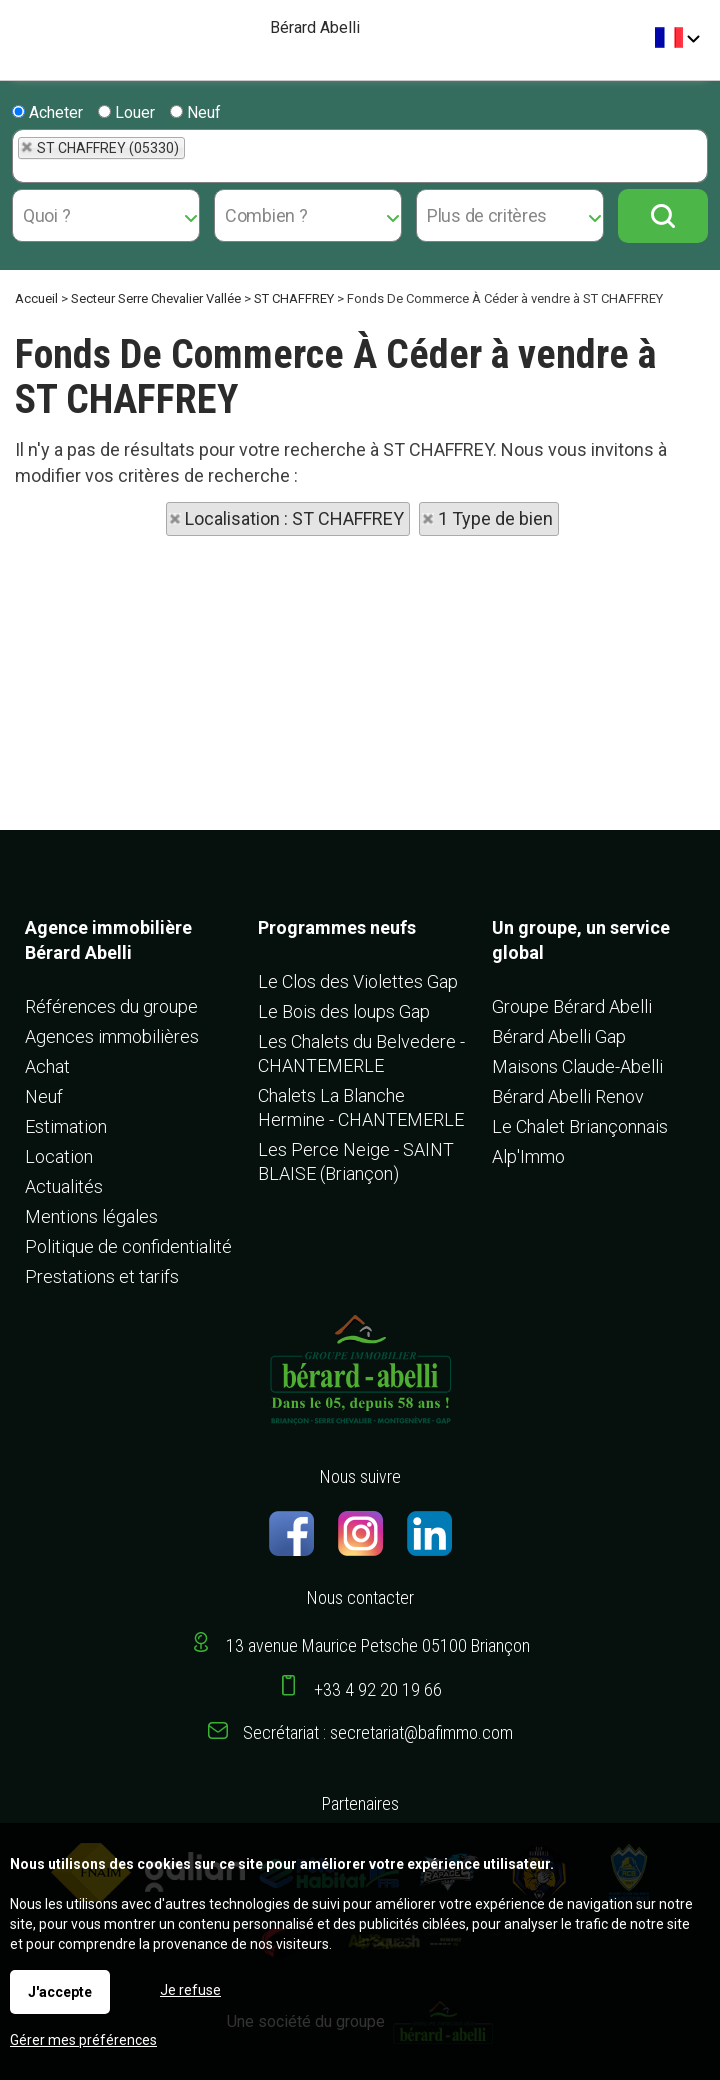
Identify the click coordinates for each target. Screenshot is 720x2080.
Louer (126, 112)
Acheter (47, 112)
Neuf (195, 112)
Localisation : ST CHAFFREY (294, 518)
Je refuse (190, 1990)
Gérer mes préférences (83, 2040)
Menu (22, 30)
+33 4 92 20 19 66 (378, 1689)
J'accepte (60, 1992)
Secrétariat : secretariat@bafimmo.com (378, 1732)
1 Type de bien (495, 518)
